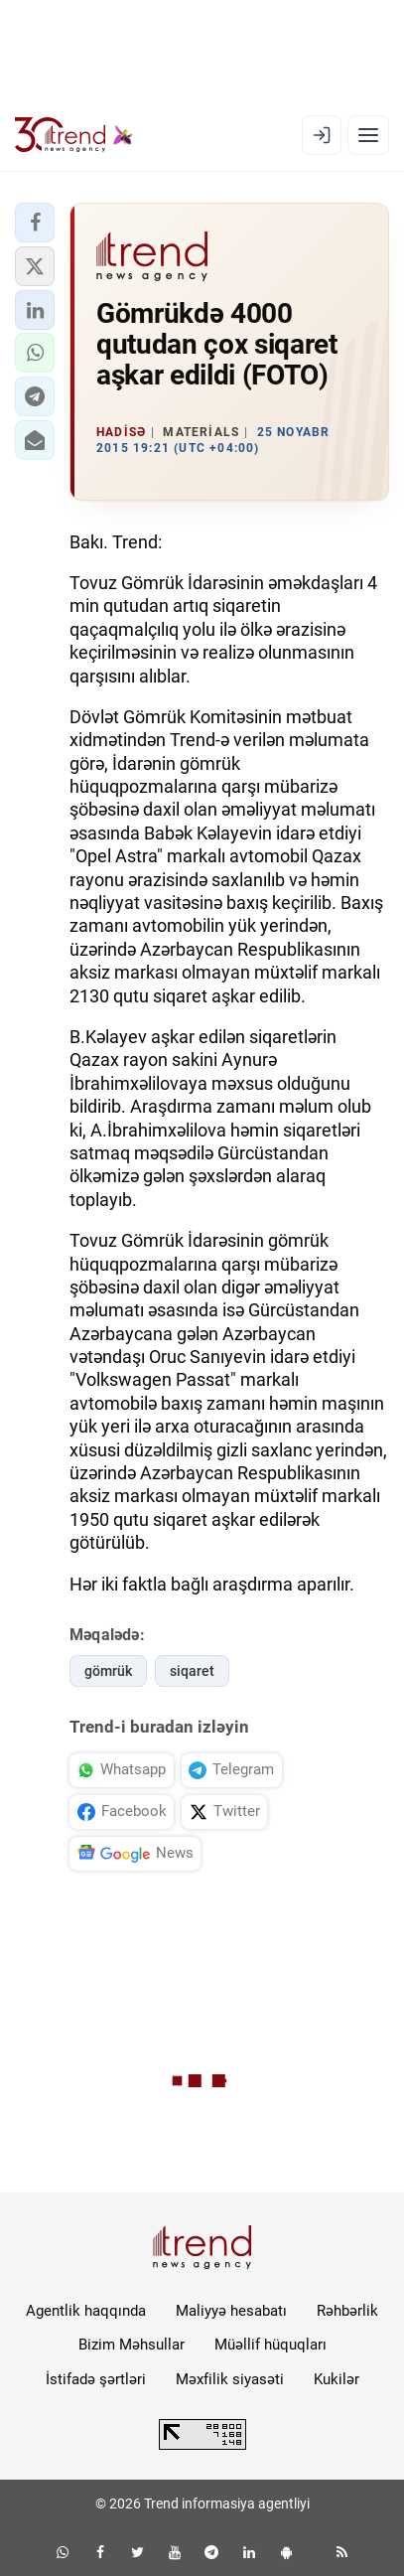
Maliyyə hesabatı (231, 2311)
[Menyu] (368, 135)
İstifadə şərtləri (96, 2379)
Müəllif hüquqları (270, 2344)
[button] (35, 222)
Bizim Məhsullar (131, 2344)
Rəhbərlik (347, 2311)
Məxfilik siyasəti (230, 2379)
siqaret (192, 1671)
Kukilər (336, 2379)
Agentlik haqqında (86, 2311)
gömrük (108, 1671)
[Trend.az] (74, 135)
